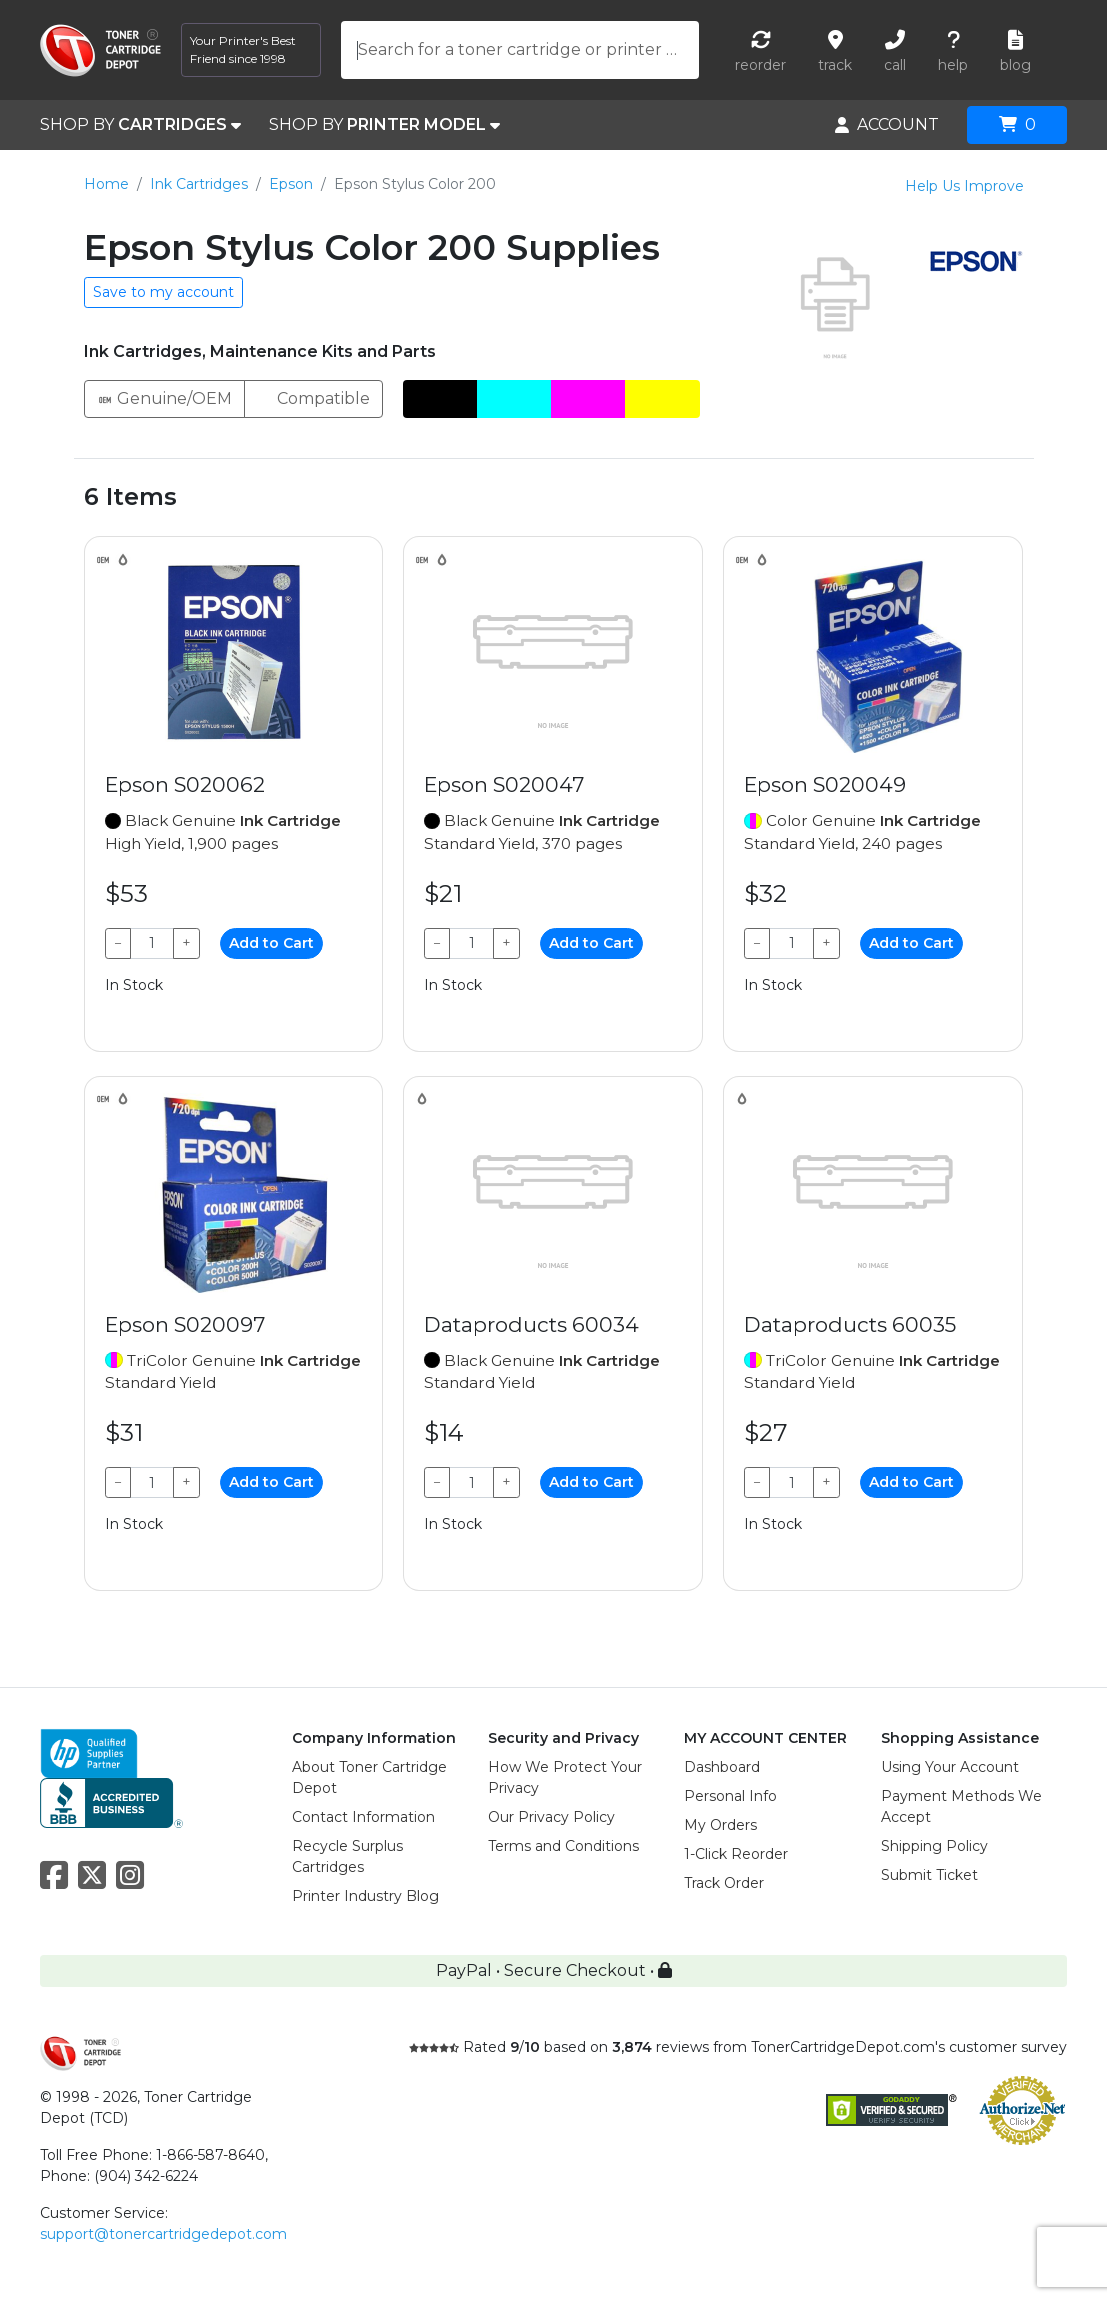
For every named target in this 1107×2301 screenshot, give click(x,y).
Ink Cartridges (199, 184)
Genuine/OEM (164, 397)
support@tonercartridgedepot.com (163, 2234)
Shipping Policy (934, 1846)
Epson (291, 184)
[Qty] (152, 943)
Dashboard (722, 1767)
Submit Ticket (929, 1875)
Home (106, 184)
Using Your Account (950, 1767)
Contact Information (363, 1817)
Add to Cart (271, 943)
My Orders (720, 1825)
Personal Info (730, 1796)
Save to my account (163, 292)
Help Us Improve (964, 186)
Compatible (313, 397)
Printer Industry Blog (365, 1896)
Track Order (724, 1883)
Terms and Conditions (563, 1846)
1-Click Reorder (736, 1854)
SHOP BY (140, 125)
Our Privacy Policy (551, 1817)
